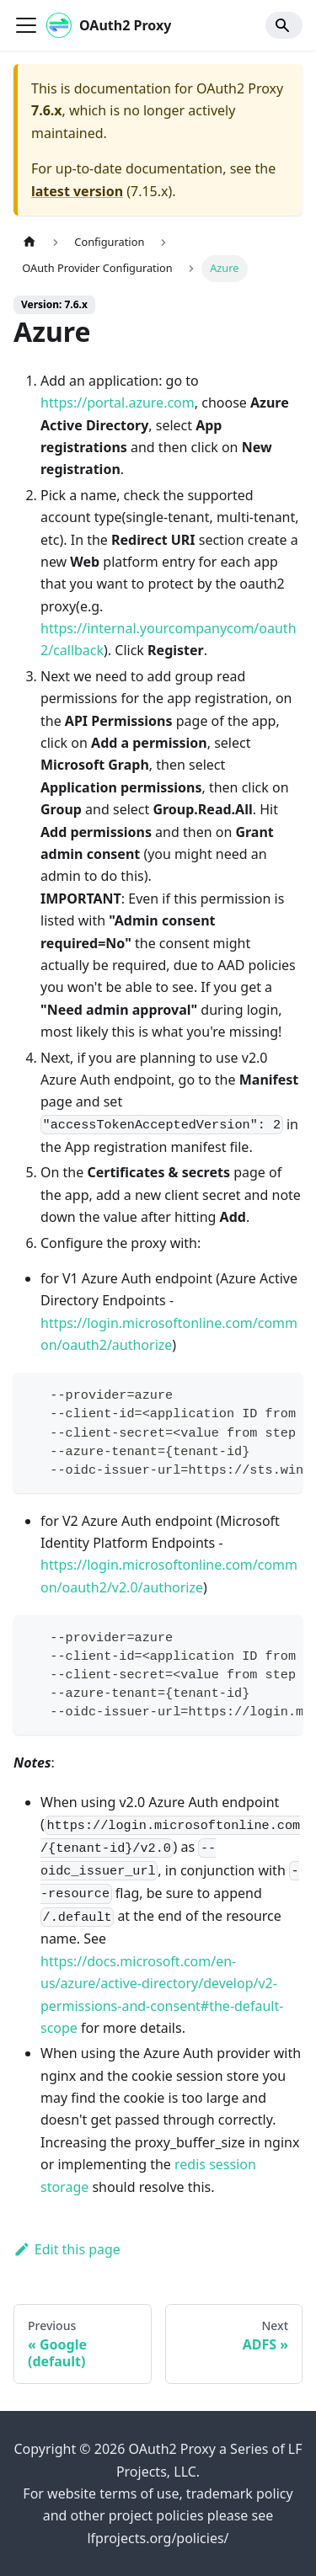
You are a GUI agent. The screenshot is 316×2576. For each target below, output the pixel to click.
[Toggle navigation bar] (26, 25)
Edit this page (67, 2249)
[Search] (284, 25)
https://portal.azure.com (117, 402)
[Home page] (29, 242)
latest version (77, 191)
